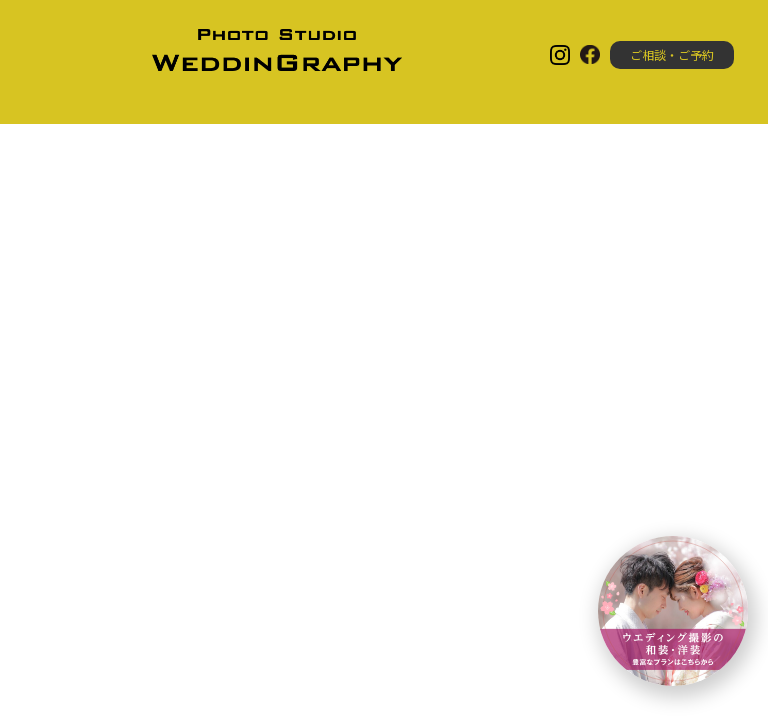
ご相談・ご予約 (672, 54)
